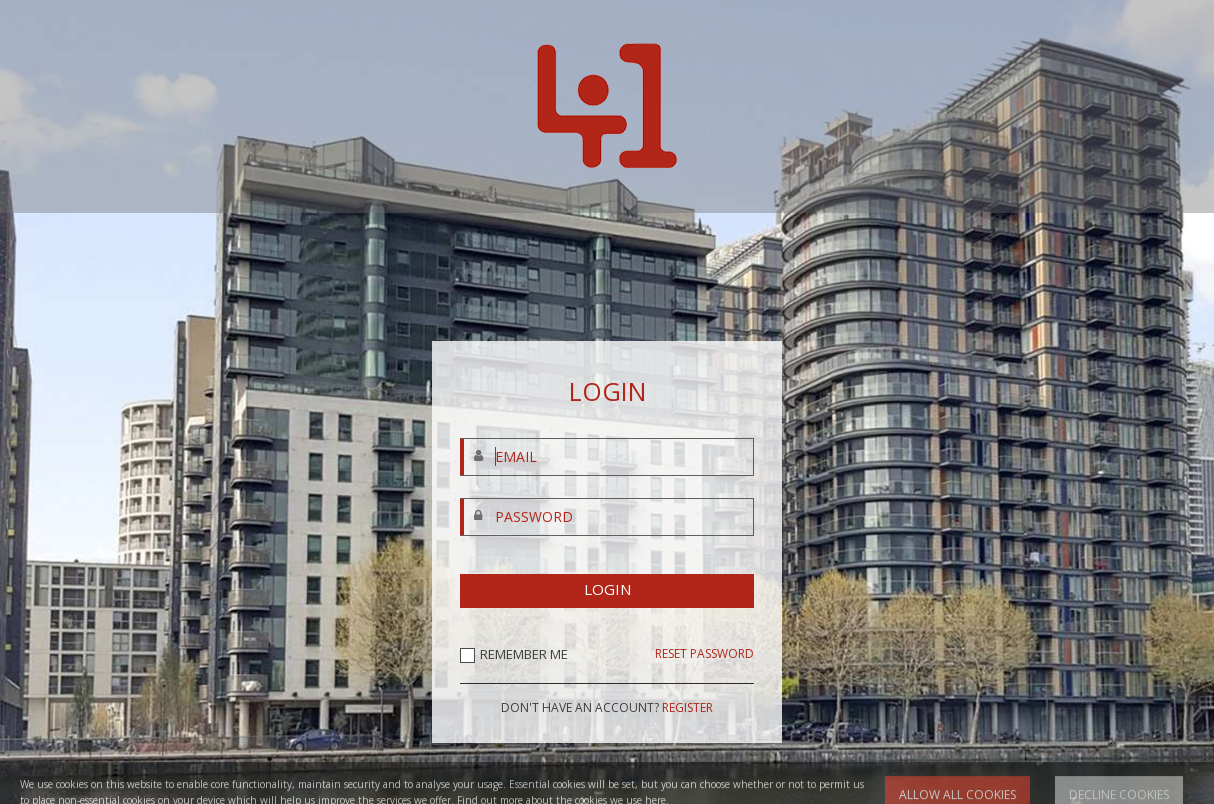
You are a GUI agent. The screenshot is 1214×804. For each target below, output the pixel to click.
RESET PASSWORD (704, 654)
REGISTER (687, 707)
